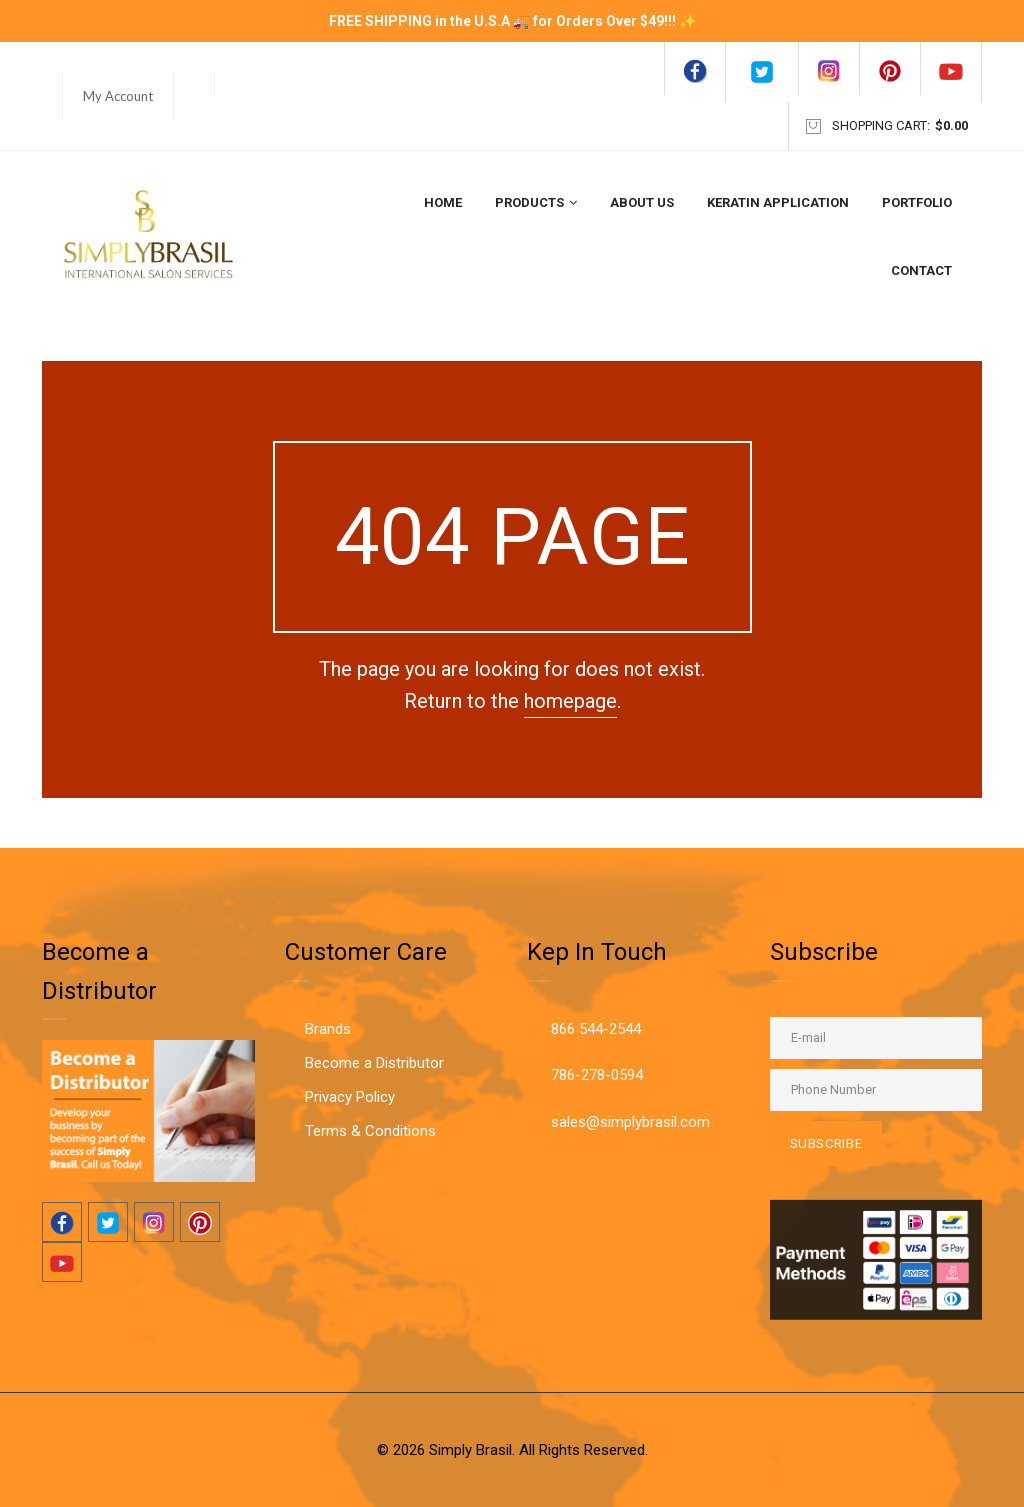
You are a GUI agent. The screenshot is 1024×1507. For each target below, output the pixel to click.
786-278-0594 (597, 1075)
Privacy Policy (350, 1097)
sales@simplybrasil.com (630, 1122)
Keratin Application (778, 202)
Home (443, 202)
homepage (570, 701)
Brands (328, 1029)
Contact (921, 270)
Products (536, 202)
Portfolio (917, 202)
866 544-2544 (596, 1029)
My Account (118, 96)
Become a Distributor (374, 1063)
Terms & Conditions (370, 1131)
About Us (642, 202)
